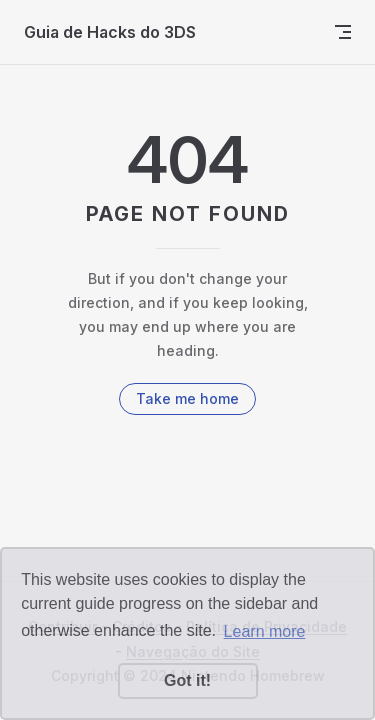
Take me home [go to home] (187, 398)
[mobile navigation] (343, 32)
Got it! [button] (187, 680)
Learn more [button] (265, 631)
